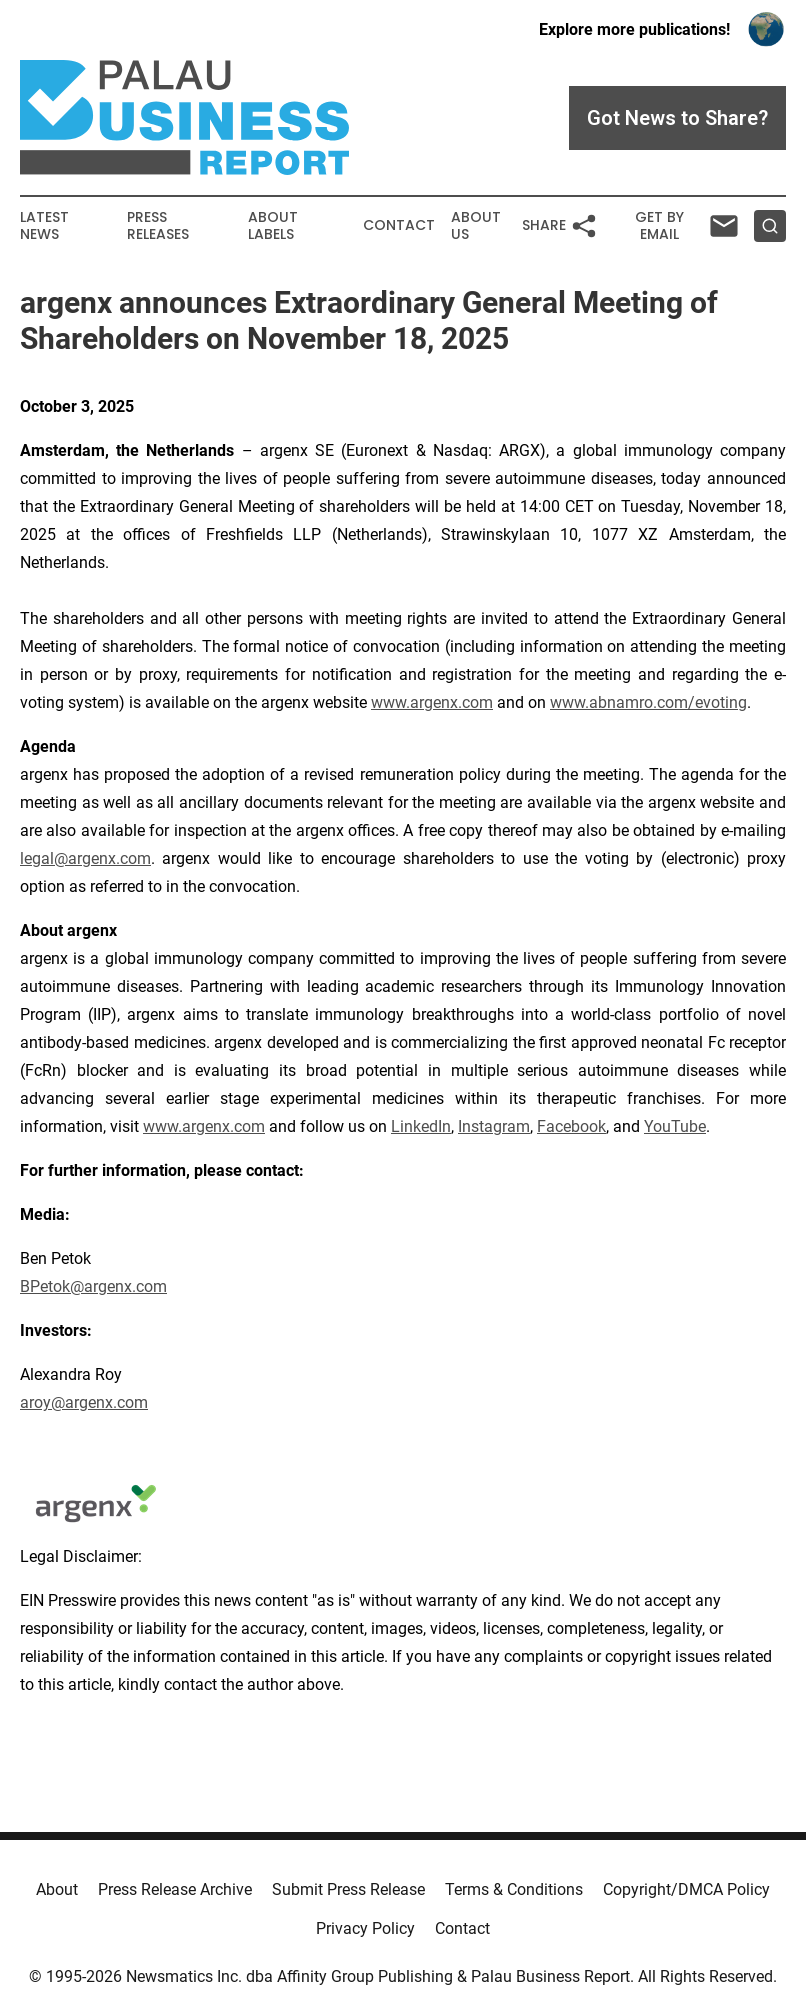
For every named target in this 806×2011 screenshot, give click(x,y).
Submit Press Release (348, 1889)
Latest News (44, 226)
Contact (399, 225)
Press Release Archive (175, 1889)
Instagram (494, 1126)
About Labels (273, 226)
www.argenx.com (432, 702)
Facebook (571, 1126)
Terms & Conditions (514, 1889)
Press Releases (158, 226)
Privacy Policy (365, 1928)
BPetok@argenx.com (93, 1286)
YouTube (675, 1126)
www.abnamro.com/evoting (648, 702)
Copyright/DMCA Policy (686, 1889)
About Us (476, 226)
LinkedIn (421, 1126)
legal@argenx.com (85, 858)
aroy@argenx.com (84, 1402)
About (57, 1889)
